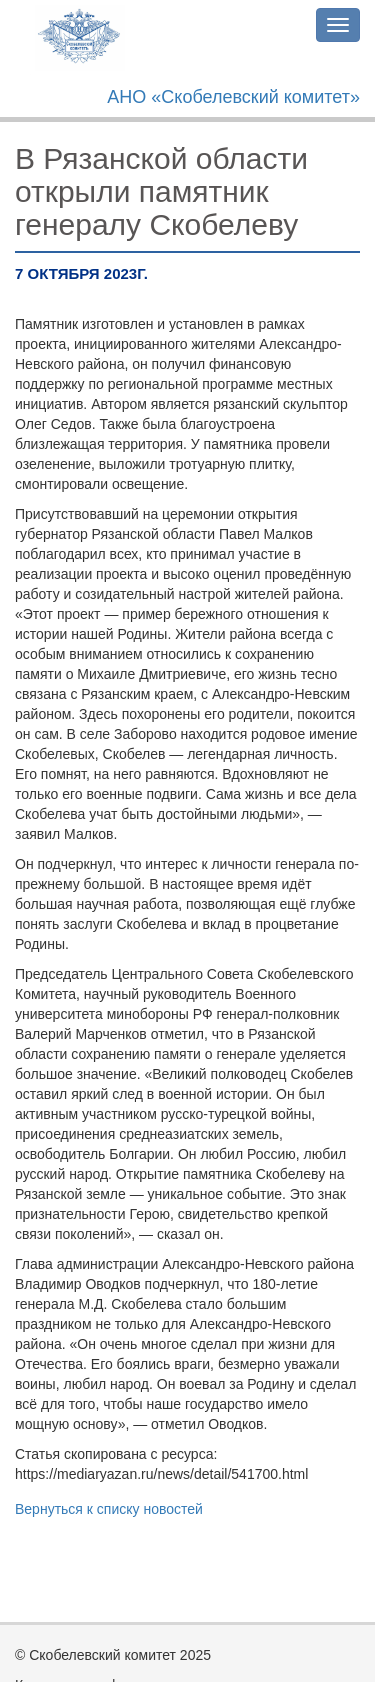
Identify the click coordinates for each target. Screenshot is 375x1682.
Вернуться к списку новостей (109, 1509)
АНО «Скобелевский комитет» (233, 97)
